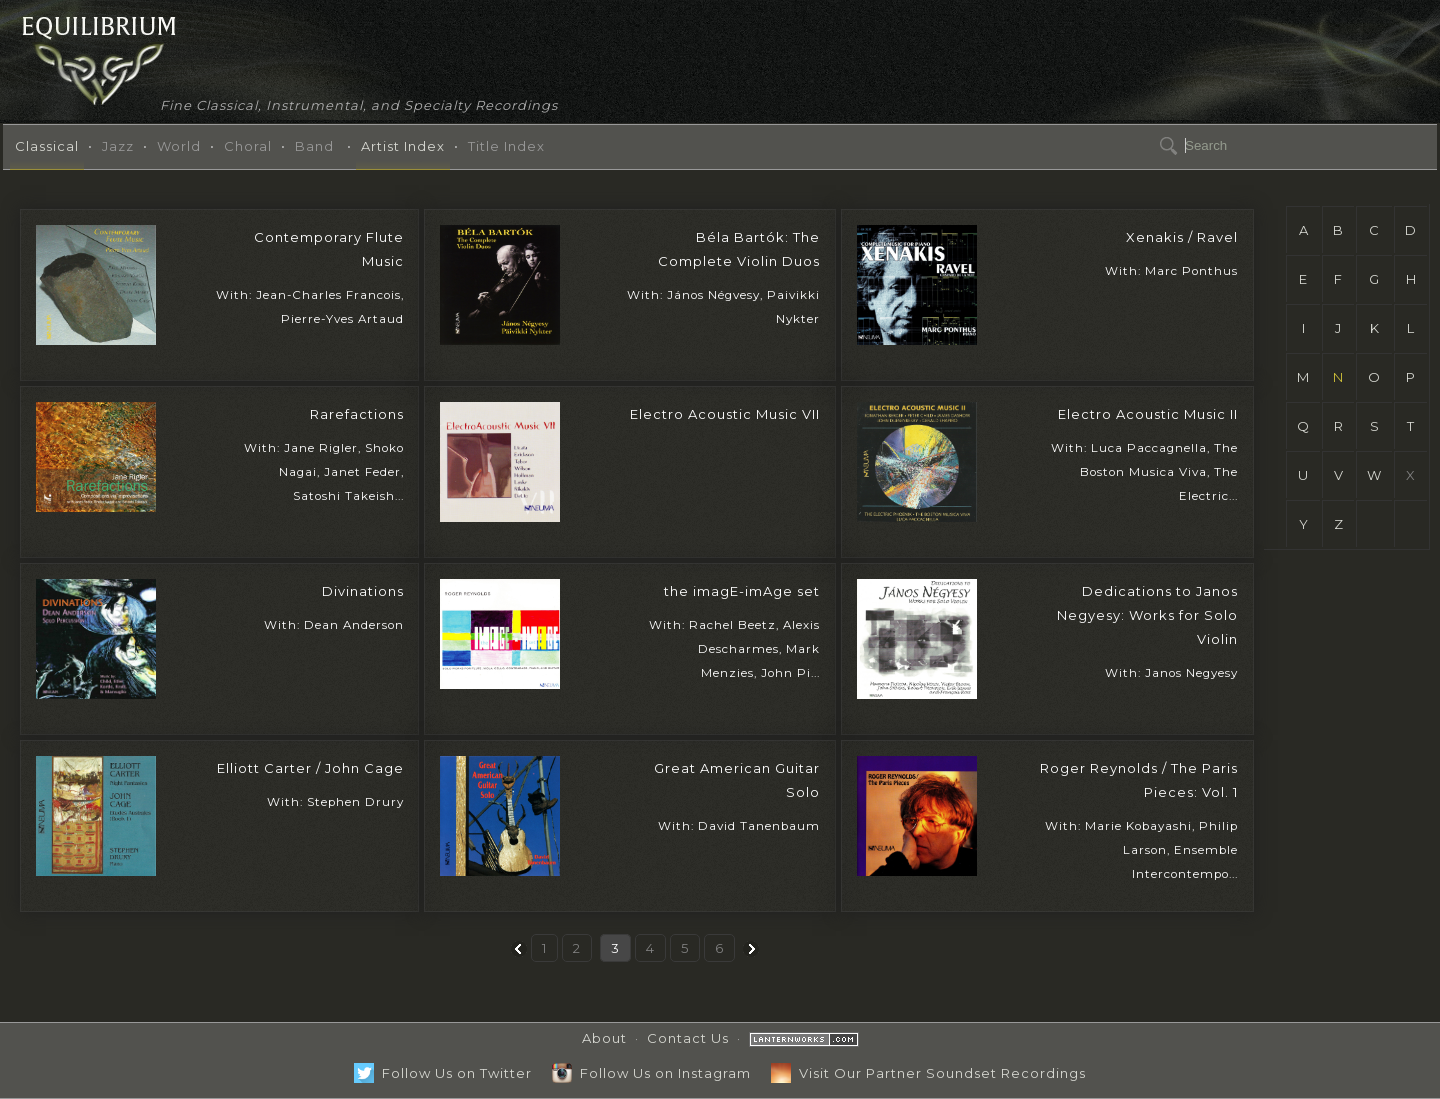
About (604, 1038)
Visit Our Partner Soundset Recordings (928, 1073)
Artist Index (403, 146)
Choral (248, 146)
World (179, 146)
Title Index (506, 146)
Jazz (118, 146)
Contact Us (688, 1038)
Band (314, 146)
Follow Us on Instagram (651, 1073)
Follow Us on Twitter (443, 1073)
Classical (47, 146)
